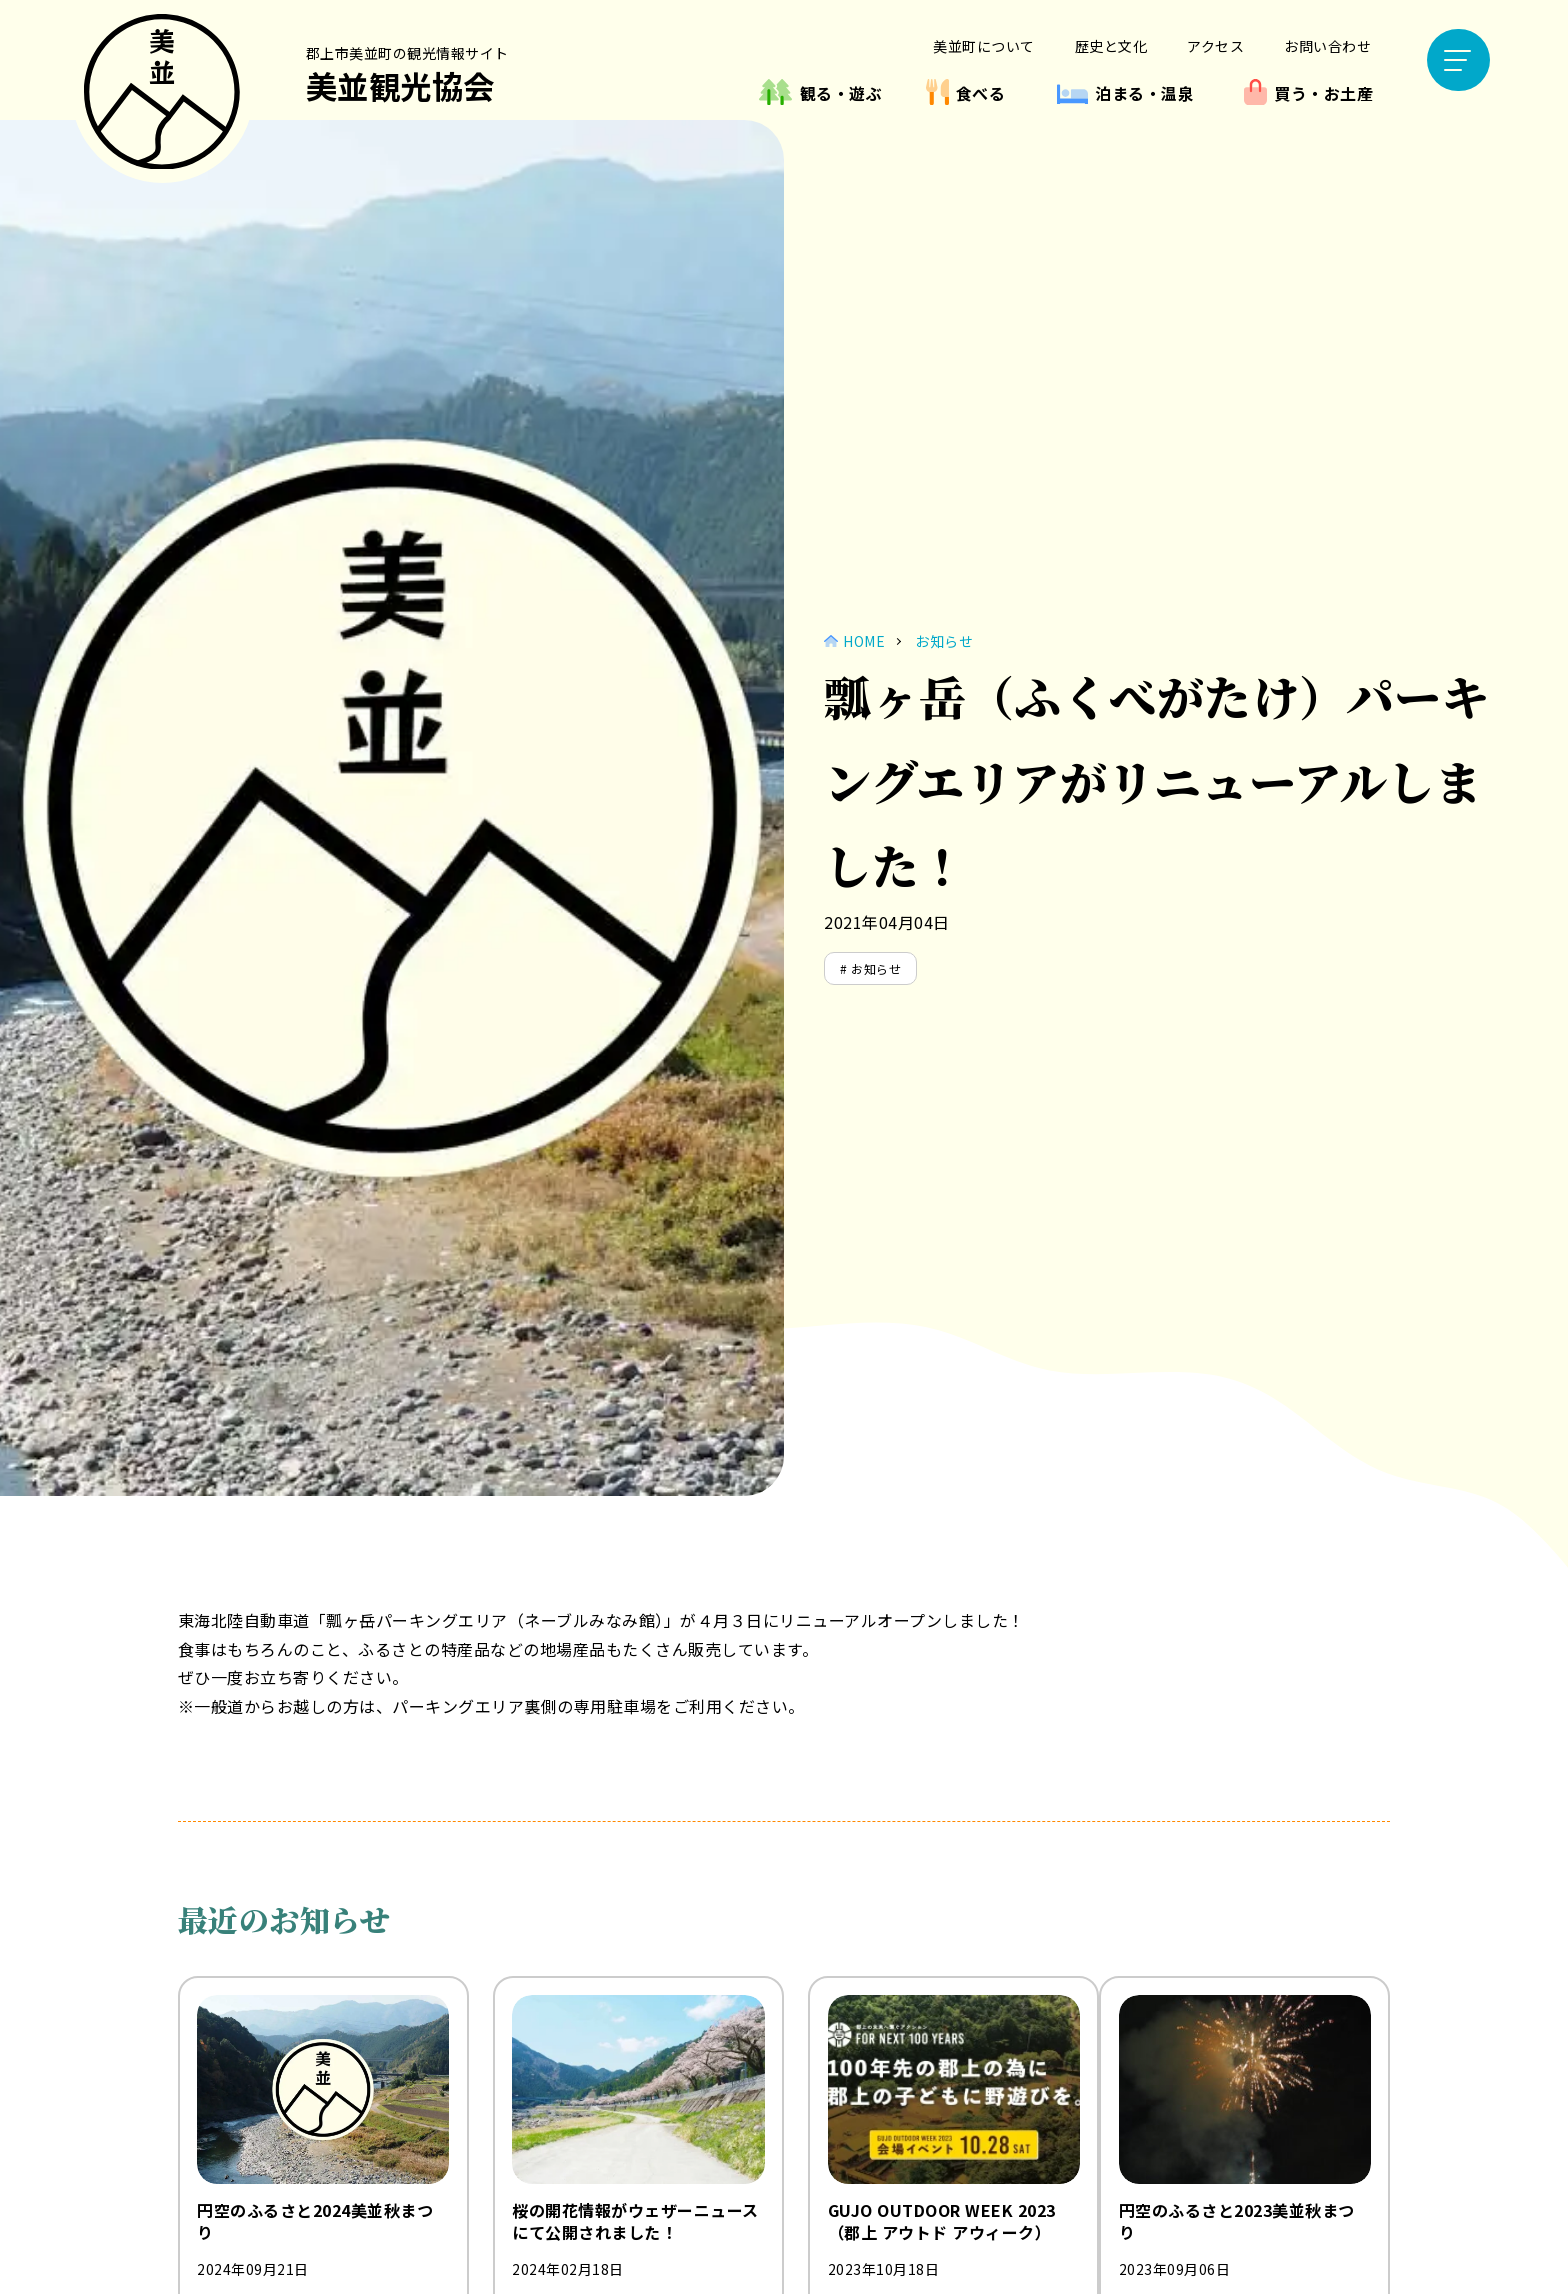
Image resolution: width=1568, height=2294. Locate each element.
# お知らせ (870, 968)
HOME (864, 641)
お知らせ (944, 641)
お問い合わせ (1327, 46)
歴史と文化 (1111, 46)
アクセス (1215, 46)
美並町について (984, 46)
